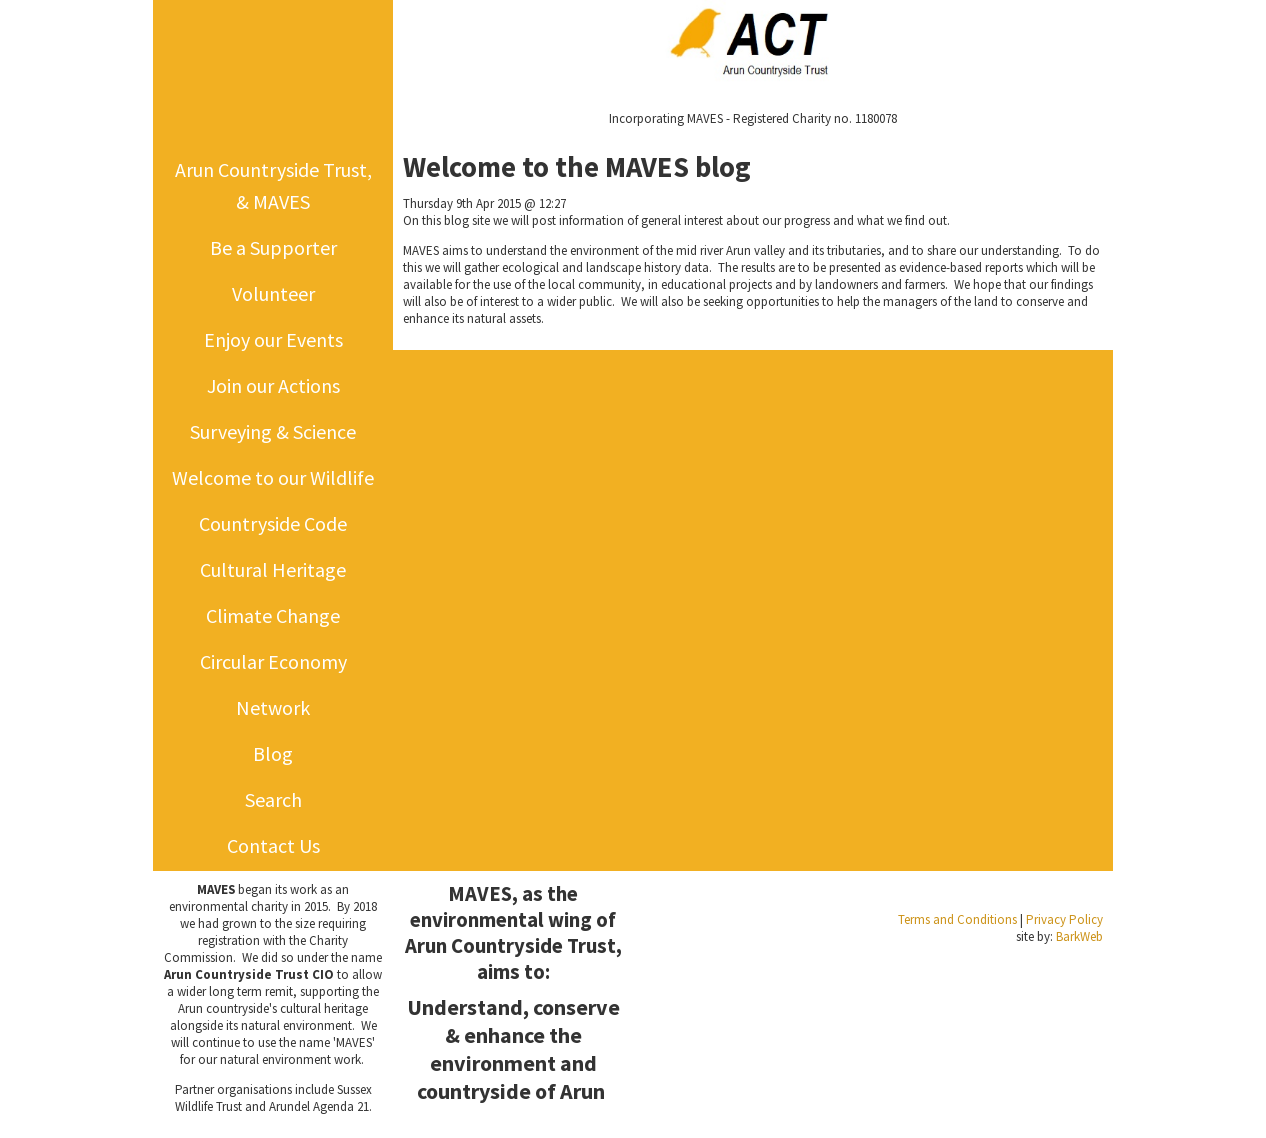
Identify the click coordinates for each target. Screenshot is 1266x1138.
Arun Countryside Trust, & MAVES (273, 185)
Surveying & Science (273, 431)
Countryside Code (273, 523)
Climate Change (273, 615)
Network (273, 707)
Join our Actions (273, 385)
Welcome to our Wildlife (273, 477)
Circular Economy (273, 661)
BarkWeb (1079, 936)
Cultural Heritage (273, 569)
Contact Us (273, 845)
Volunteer (273, 293)
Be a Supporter (273, 247)
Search (273, 799)
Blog (273, 753)
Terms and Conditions (957, 919)
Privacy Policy (1064, 919)
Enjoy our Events (273, 339)
